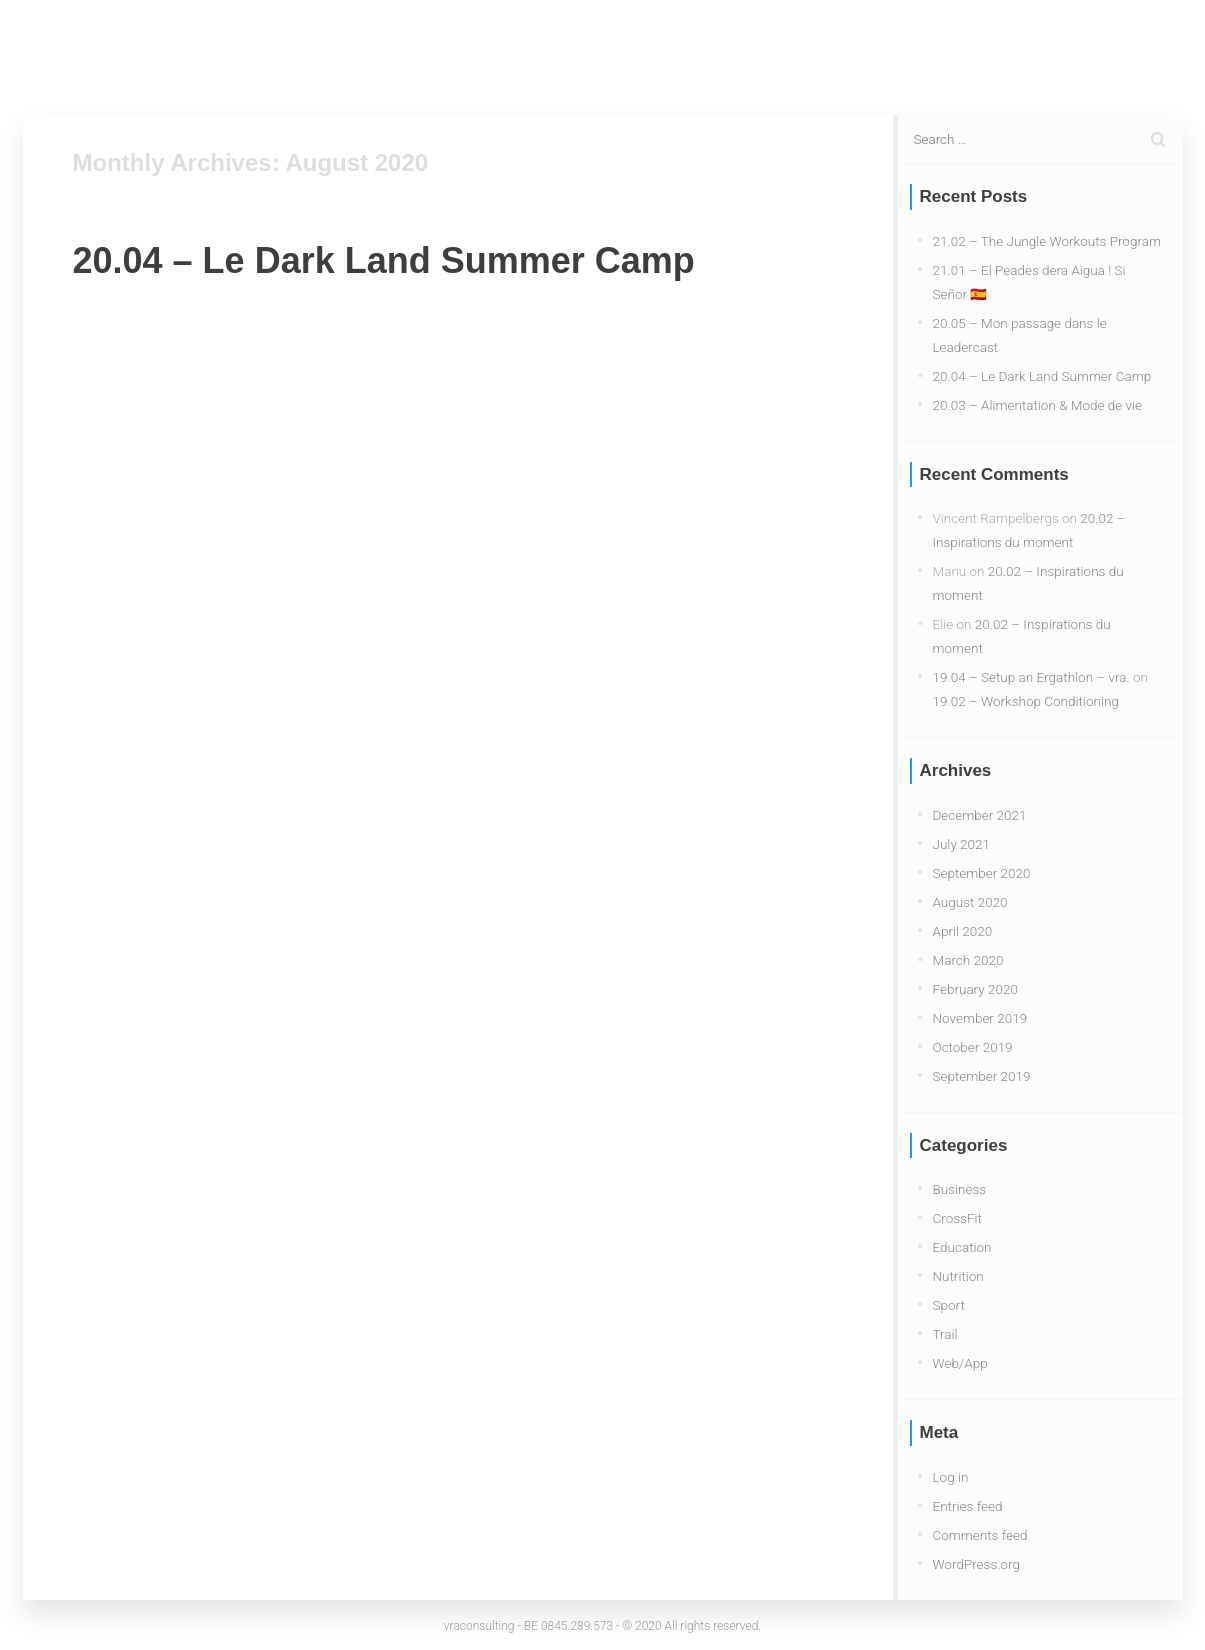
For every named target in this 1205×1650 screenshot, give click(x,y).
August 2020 (970, 902)
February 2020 (975, 989)
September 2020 (982, 873)
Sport (949, 1305)
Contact (1156, 49)
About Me (1057, 49)
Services (957, 49)
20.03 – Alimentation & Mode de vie (1038, 405)
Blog (874, 49)
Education (962, 1247)
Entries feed (968, 1506)
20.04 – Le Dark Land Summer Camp (384, 260)
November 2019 (980, 1018)
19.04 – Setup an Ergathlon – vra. (1031, 677)
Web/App (960, 1363)
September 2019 (982, 1076)
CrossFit (957, 1218)
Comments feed (980, 1535)
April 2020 (963, 931)
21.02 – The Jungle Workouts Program (1047, 241)
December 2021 (980, 815)
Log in (951, 1477)
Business (960, 1189)
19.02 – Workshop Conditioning (1026, 701)
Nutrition (958, 1276)
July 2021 (962, 844)
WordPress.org (976, 1564)
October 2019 (973, 1047)
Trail (945, 1334)
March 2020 (968, 960)
